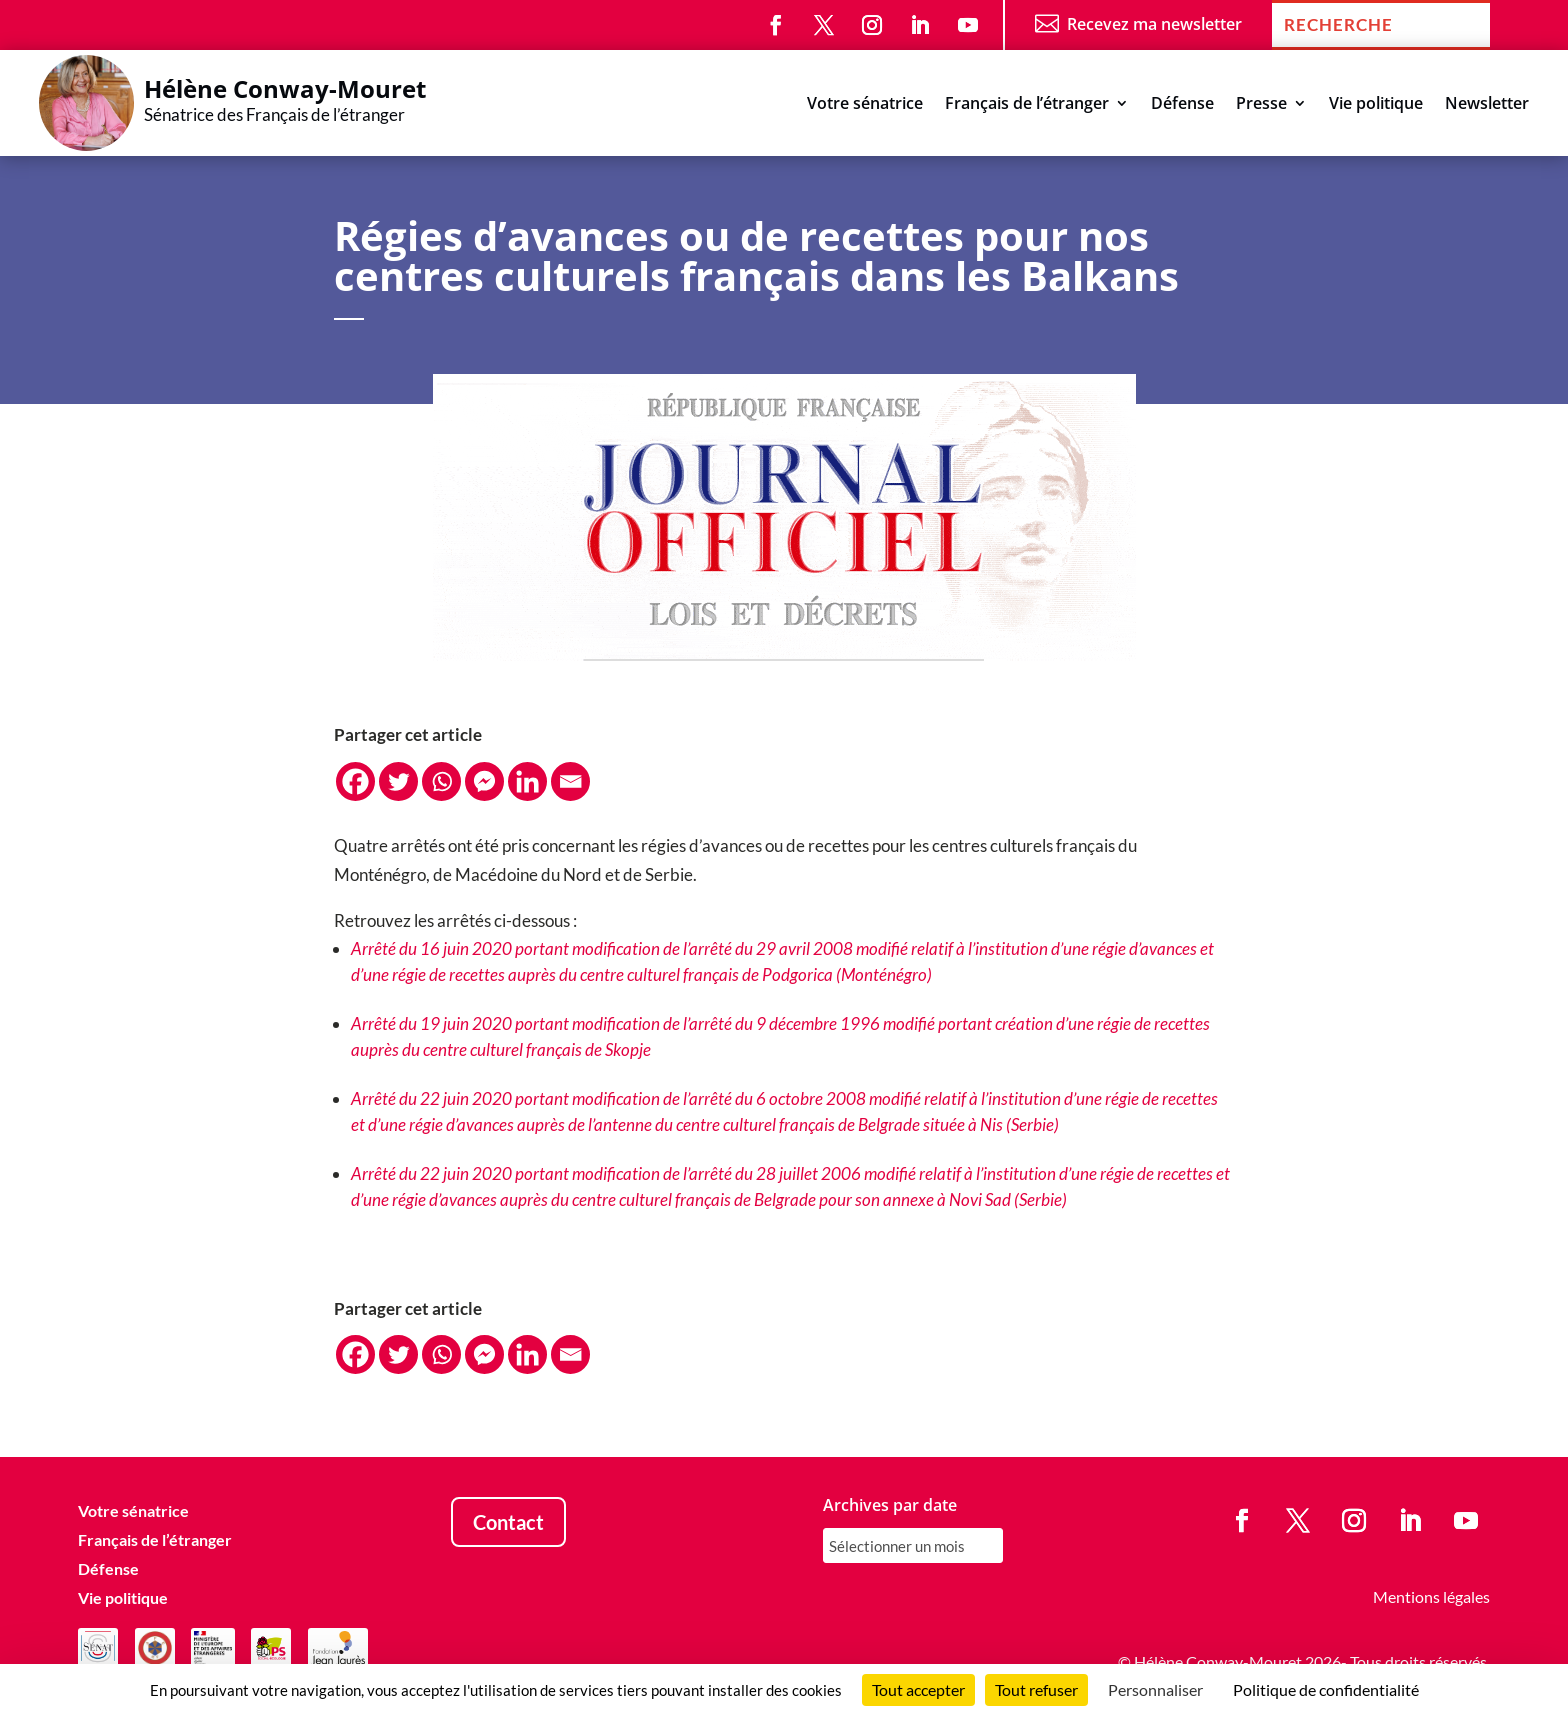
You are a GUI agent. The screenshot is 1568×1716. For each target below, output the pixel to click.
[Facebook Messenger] (484, 781)
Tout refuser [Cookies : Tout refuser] (1036, 1689)
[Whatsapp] (441, 781)
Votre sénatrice (865, 105)
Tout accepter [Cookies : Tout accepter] (918, 1689)
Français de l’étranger (1027, 105)
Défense (1182, 105)
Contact (508, 1522)
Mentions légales (1431, 1596)
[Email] (570, 781)
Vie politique (1376, 105)
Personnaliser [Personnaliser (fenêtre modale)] (1155, 1689)
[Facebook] (355, 781)
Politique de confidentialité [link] (1326, 1689)
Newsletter (1487, 105)
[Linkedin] (527, 781)
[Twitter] (398, 781)
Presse (1261, 105)
